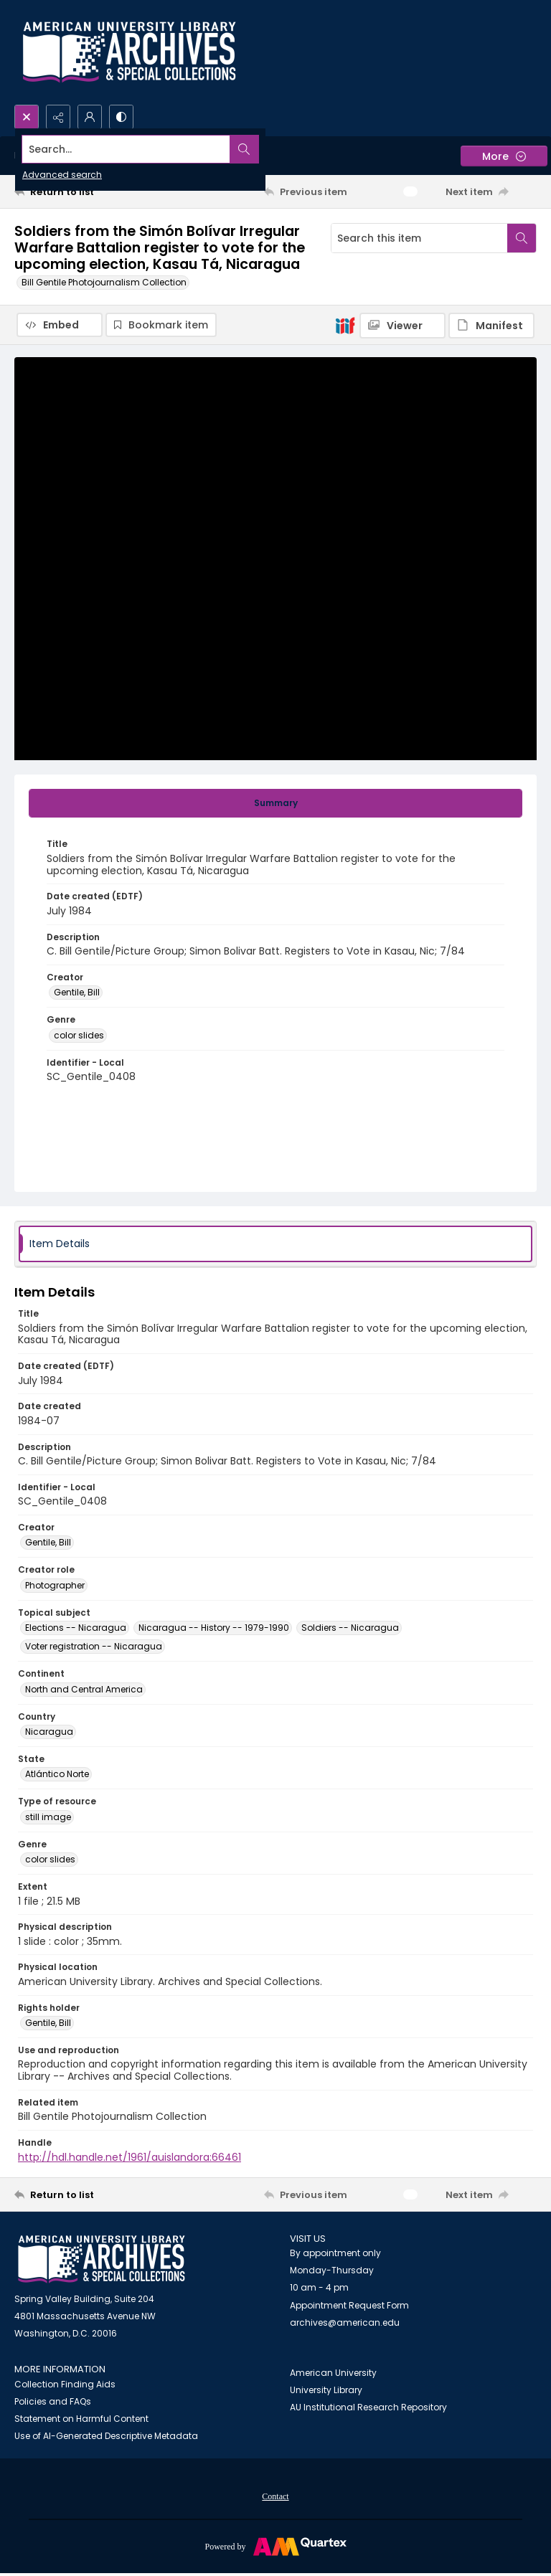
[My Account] (89, 116)
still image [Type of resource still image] (48, 1818)
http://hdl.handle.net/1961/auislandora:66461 (129, 2158)
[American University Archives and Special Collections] (101, 2261)
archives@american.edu (345, 2324)
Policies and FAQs (52, 2403)
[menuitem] (275, 2497)
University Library (326, 2391)
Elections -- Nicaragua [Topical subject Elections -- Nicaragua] (75, 1629)
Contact (275, 2498)
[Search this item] (419, 238)
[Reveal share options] (58, 116)
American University (333, 2374)
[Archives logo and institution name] (129, 52)
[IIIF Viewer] (402, 325)
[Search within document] (521, 238)
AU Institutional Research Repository (368, 2408)
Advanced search (62, 175)
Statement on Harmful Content (81, 2420)
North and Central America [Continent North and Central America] (84, 1691)
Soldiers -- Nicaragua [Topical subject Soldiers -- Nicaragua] (350, 1629)
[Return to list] (82, 191)
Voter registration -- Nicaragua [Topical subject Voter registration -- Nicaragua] (93, 1648)
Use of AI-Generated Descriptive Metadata (106, 2437)
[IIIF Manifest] (491, 325)
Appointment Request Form (349, 2307)
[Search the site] (221, 149)
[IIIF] (345, 325)
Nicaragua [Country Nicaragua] (49, 1733)
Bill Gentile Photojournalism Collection (104, 282)
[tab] (275, 805)
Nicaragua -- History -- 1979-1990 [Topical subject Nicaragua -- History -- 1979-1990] (213, 1629)
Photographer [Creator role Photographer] (55, 1587)
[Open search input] (26, 116)
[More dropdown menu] (504, 156)
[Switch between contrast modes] (121, 116)
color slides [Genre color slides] (79, 1037)
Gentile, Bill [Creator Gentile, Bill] (77, 994)
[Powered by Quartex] (275, 2547)
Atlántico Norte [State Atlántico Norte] (57, 1775)
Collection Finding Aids (65, 2386)
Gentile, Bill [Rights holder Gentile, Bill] (48, 2024)
